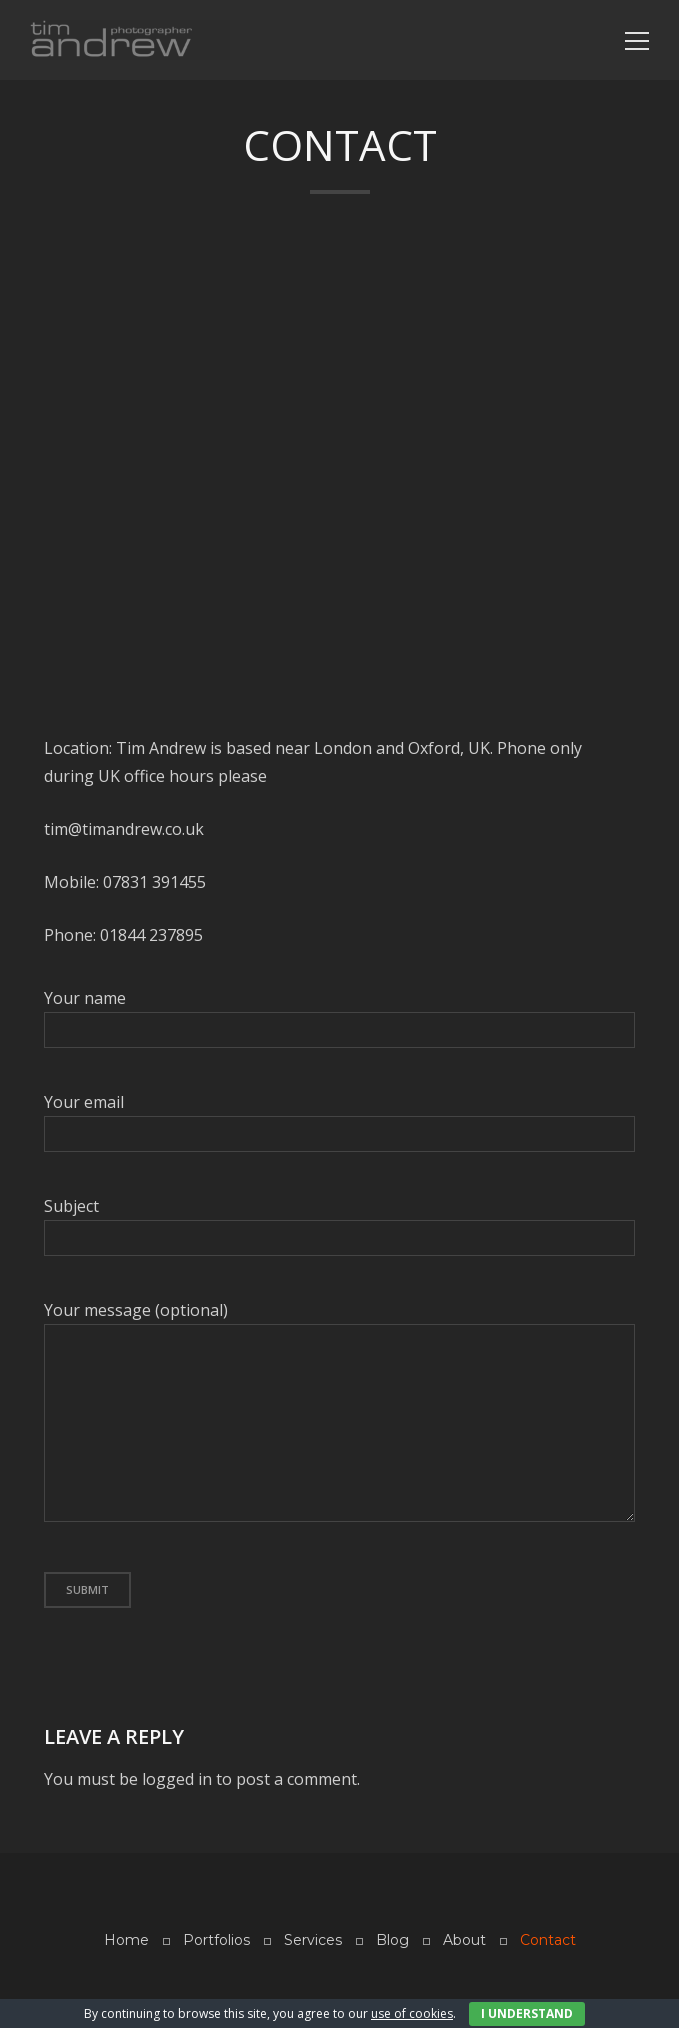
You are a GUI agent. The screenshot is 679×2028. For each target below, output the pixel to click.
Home (126, 1940)
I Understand (527, 2013)
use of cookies (412, 2013)
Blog (392, 1940)
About (464, 1940)
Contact (548, 1940)
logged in (177, 1779)
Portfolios (216, 1940)
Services (313, 1940)
